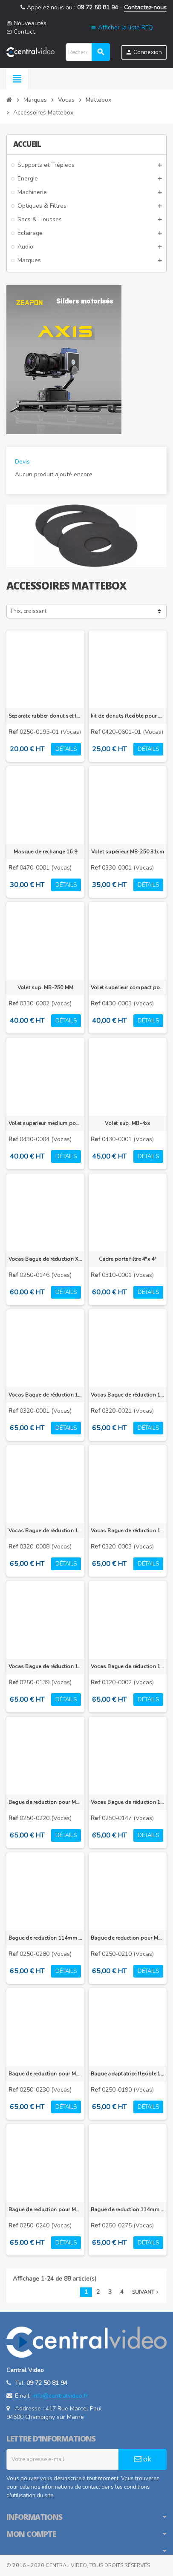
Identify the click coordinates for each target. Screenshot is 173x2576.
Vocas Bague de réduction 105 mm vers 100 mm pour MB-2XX (127, 1802)
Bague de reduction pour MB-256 (45, 1802)
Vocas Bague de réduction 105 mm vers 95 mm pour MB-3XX (127, 1530)
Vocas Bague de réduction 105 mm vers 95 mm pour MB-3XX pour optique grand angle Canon (45, 1530)
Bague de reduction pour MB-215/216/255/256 (45, 2209)
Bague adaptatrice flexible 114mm (127, 2073)
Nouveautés (26, 23)
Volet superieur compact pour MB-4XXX (127, 987)
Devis (22, 462)
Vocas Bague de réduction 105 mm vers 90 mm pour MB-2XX (45, 1666)
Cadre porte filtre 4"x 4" (128, 1259)
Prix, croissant (28, 611)
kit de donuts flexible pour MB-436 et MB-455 (127, 716)
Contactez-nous (145, 7)
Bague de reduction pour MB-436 (45, 2073)
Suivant (146, 2292)
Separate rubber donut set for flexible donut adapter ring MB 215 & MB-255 (45, 716)
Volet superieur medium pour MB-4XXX (45, 1123)
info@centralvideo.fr (60, 2396)
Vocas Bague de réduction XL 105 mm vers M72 (45, 1259)
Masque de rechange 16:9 (45, 851)
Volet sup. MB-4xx (127, 1123)
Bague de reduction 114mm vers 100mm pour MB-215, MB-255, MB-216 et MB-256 (45, 1938)
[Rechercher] (88, 52)
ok (142, 2459)
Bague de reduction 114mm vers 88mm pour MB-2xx (127, 2209)
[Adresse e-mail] (62, 2459)
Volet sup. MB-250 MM (45, 987)
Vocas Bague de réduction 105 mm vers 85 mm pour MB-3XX (45, 1394)
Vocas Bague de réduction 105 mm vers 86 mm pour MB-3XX (127, 1666)
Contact (20, 32)
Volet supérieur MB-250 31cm (127, 851)
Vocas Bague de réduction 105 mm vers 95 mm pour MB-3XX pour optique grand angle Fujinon (127, 1394)
